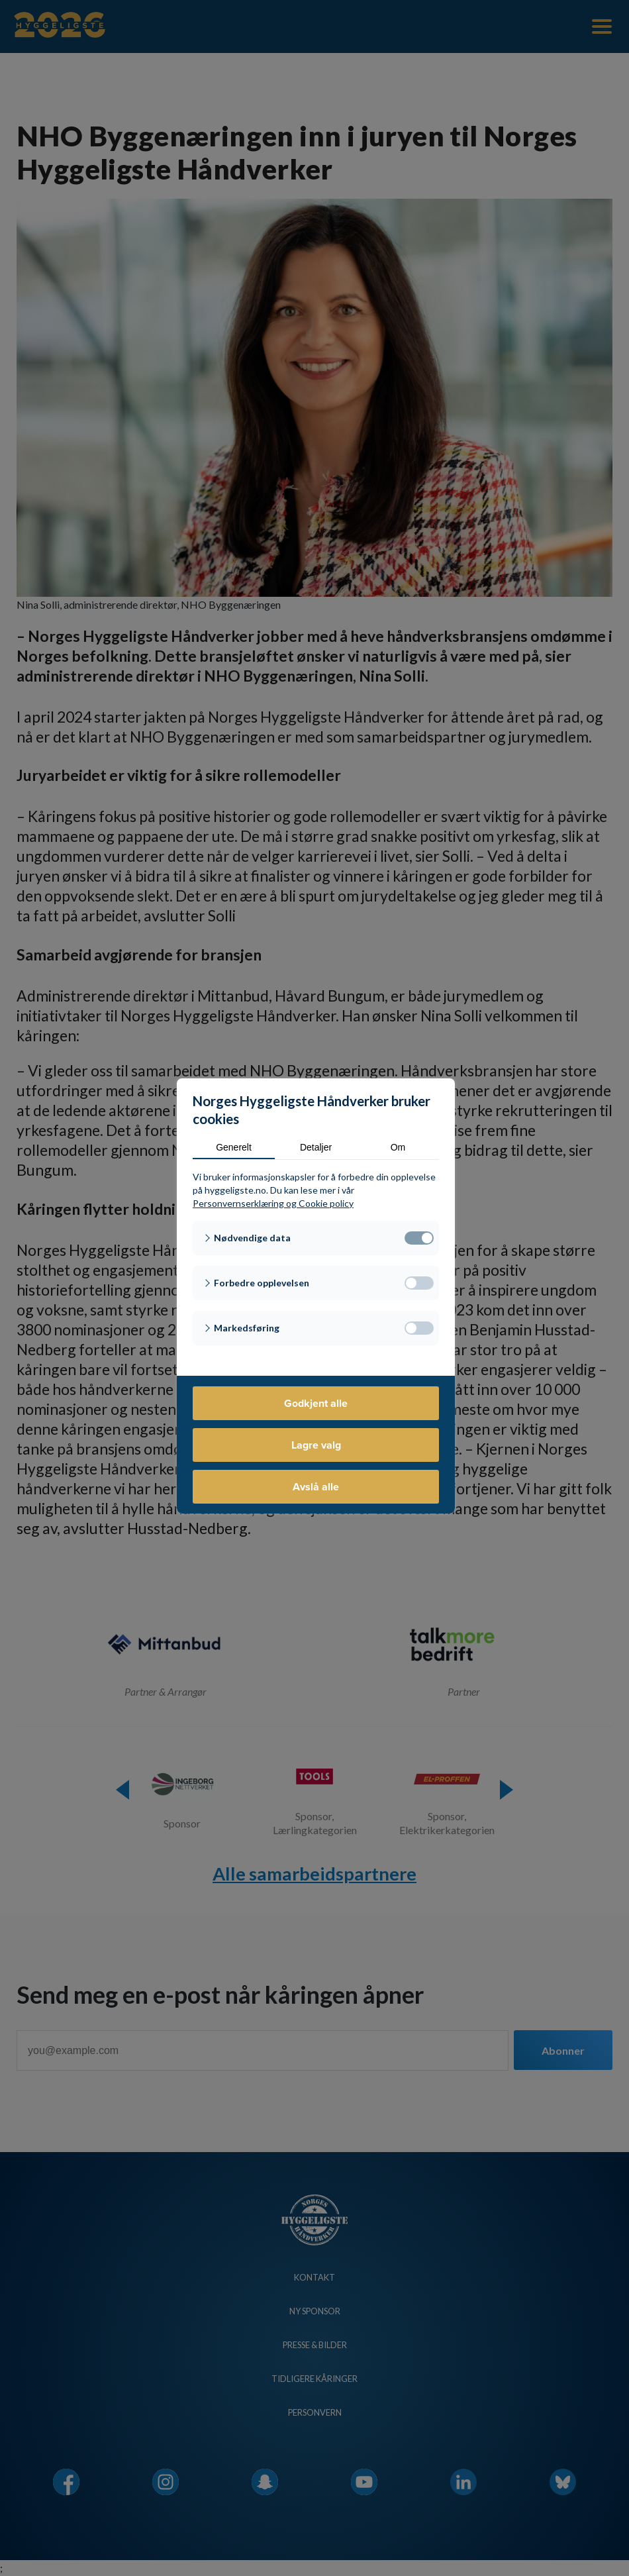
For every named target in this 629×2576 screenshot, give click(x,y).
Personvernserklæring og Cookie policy (273, 1203)
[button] (316, 1238)
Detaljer (316, 1147)
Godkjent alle (316, 1403)
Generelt (234, 1147)
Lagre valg (316, 1445)
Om (398, 1147)
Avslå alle (316, 1486)
